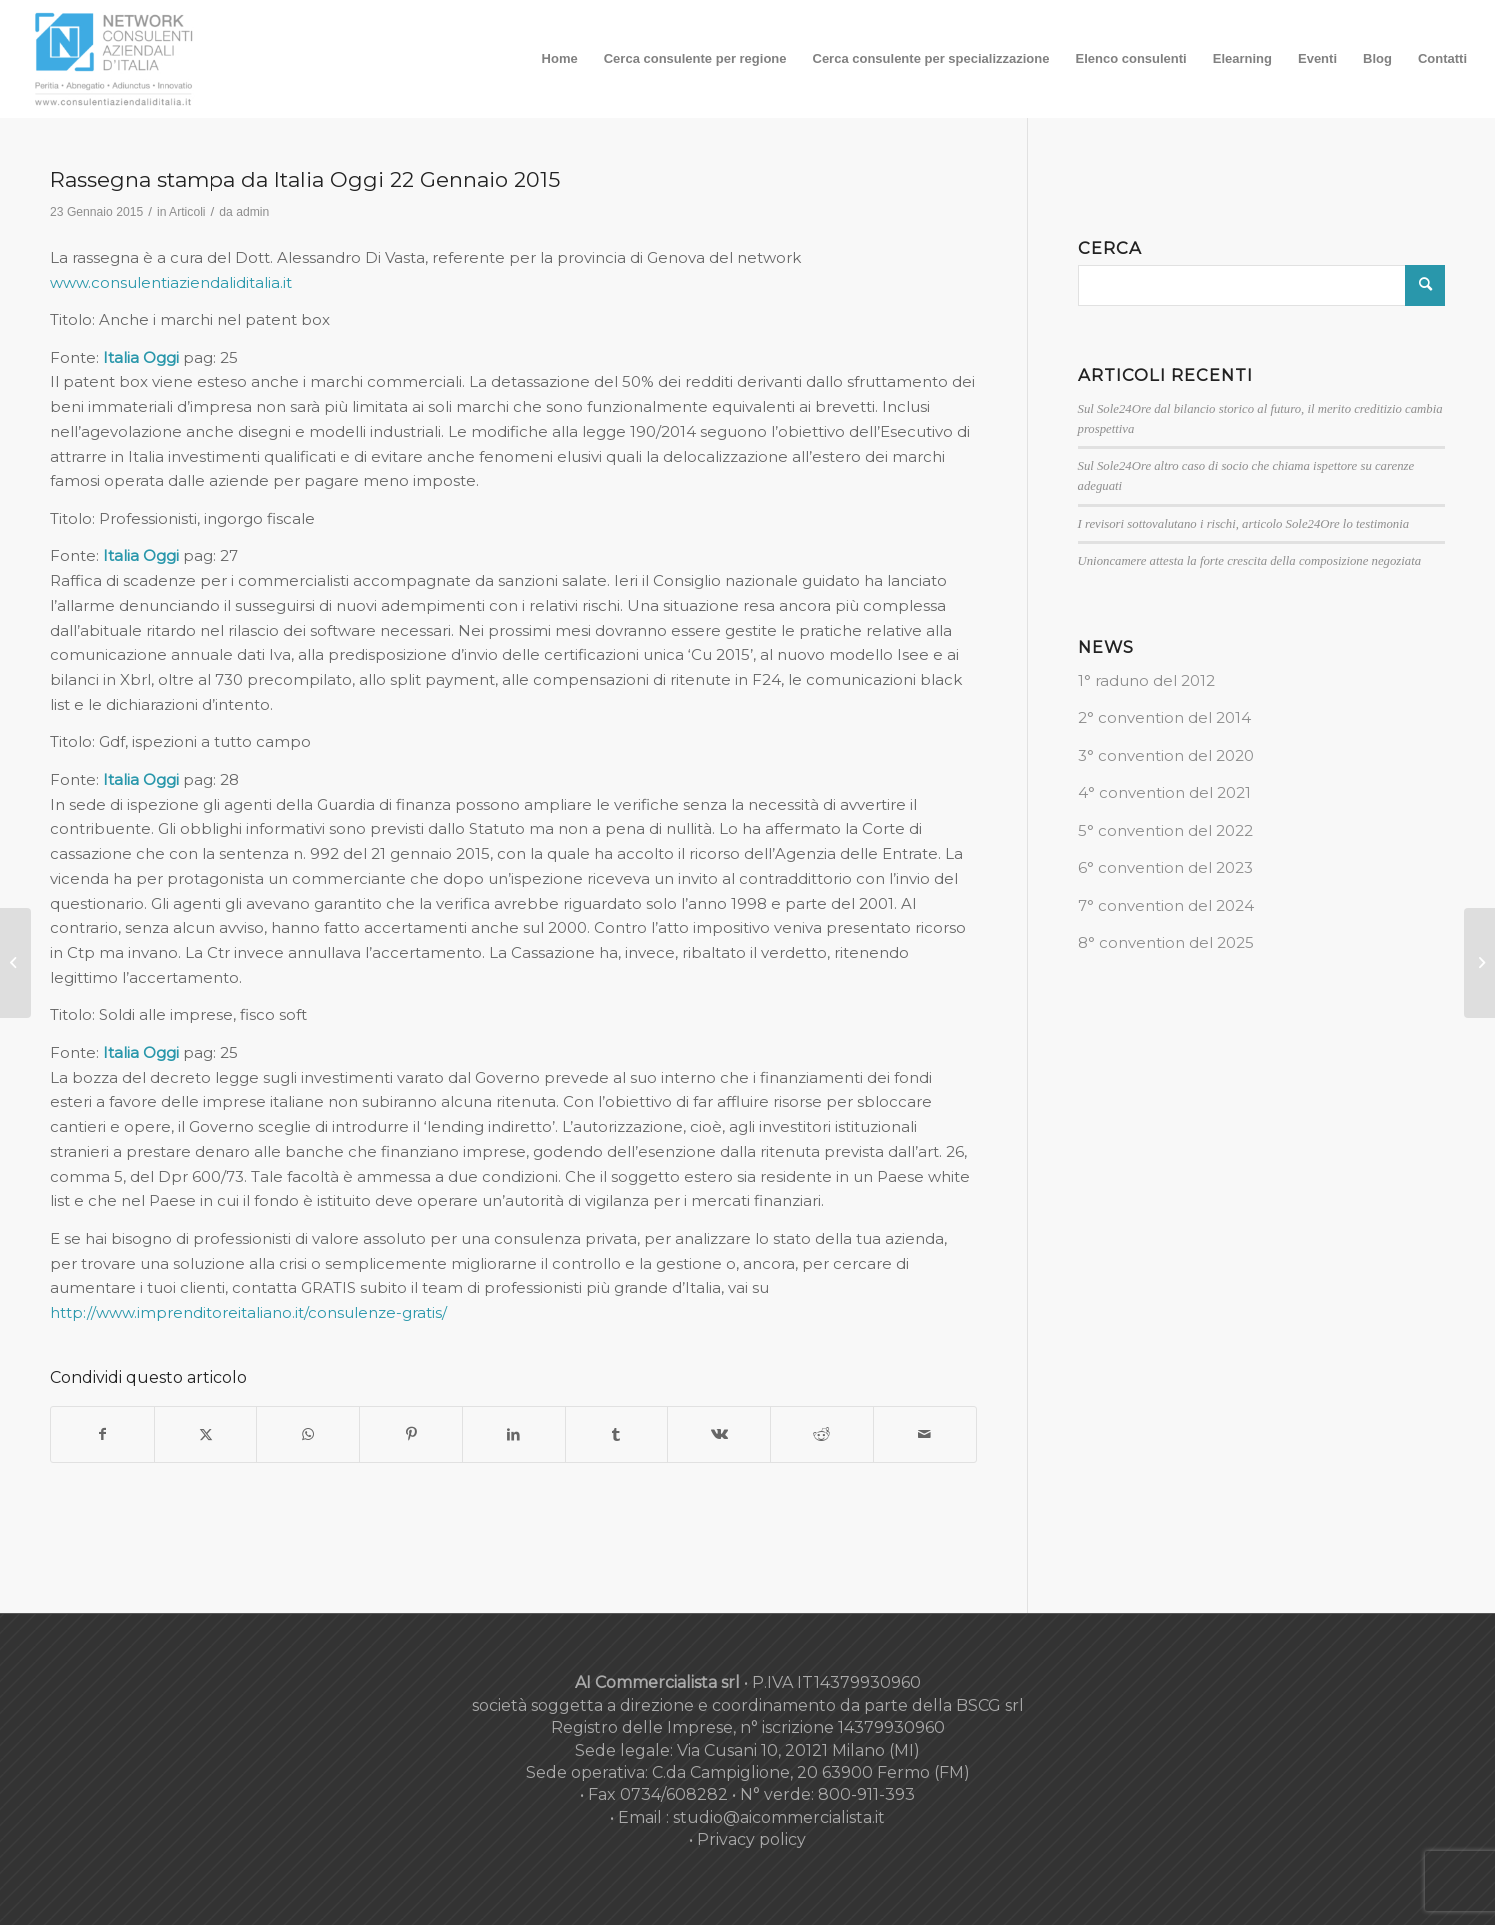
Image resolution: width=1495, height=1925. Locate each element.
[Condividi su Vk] (719, 1434)
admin (252, 212)
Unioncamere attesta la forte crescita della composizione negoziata (1250, 561)
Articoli (187, 212)
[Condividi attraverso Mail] (925, 1434)
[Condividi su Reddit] (822, 1434)
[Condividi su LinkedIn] (514, 1434)
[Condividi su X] (206, 1434)
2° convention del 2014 (1164, 717)
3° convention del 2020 (1166, 755)
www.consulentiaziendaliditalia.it (171, 282)
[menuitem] (560, 59)
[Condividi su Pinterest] (411, 1434)
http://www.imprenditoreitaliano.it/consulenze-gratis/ (248, 1312)
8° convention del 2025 (1166, 942)
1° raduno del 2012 (1146, 680)
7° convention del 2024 (1166, 905)
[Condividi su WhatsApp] (308, 1434)
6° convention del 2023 (1165, 867)
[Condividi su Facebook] (102, 1434)
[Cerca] (1262, 285)
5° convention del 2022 (1165, 830)
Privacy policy (751, 1839)
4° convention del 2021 (1164, 792)
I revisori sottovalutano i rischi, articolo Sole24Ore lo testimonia (1244, 524)
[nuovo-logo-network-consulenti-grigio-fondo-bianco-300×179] (114, 59)
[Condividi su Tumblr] (617, 1434)
